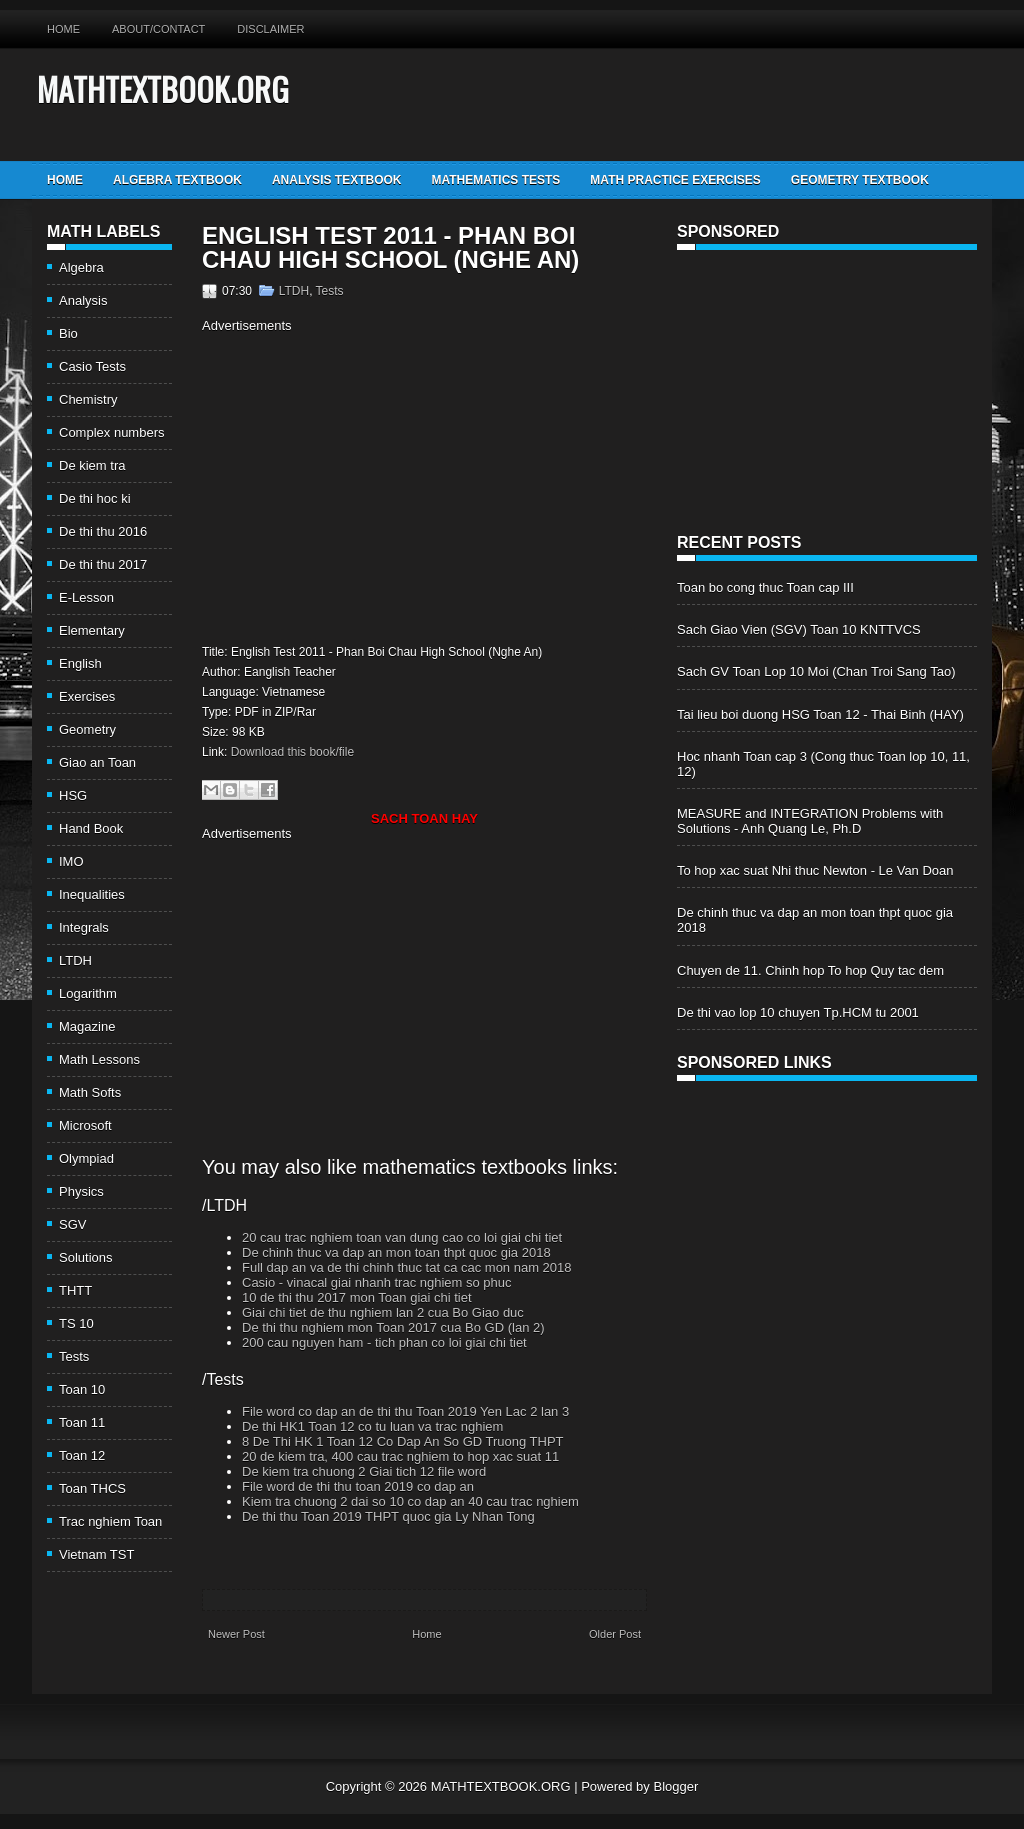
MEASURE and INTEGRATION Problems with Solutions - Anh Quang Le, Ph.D (810, 821)
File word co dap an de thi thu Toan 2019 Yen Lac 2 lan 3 (405, 1411)
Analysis (83, 300)
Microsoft (85, 1125)
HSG (73, 795)
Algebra (81, 267)
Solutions (85, 1257)
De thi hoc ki (95, 498)
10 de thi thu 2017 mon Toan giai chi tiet (357, 1297)
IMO (71, 861)
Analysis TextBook (337, 180)
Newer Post (236, 1634)
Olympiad (86, 1158)
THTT (75, 1290)
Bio (68, 333)
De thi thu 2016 (103, 531)
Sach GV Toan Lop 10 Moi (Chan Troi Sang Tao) (816, 671)
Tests (74, 1356)
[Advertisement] (370, 486)
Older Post (615, 1634)
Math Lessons (99, 1059)
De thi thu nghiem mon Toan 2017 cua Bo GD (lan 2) (393, 1327)
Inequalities (92, 894)
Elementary (92, 630)
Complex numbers (112, 432)
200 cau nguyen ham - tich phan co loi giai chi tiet (384, 1342)
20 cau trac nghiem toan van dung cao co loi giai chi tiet (402, 1237)
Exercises (87, 696)
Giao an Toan (97, 762)
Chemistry (88, 399)
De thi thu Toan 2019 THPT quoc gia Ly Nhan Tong (388, 1516)
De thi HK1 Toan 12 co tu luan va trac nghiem (372, 1426)
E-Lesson (86, 597)
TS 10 (76, 1323)
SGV (72, 1224)
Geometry (87, 729)
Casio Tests (92, 366)
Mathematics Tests (495, 180)
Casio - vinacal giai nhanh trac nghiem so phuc (377, 1282)
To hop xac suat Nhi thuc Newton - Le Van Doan (815, 870)
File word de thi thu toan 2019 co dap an (358, 1486)
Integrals (84, 927)
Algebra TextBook (177, 180)
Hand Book (91, 828)
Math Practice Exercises (675, 180)
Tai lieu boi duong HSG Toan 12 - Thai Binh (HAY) (820, 714)
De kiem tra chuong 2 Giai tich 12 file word (364, 1471)
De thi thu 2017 (103, 564)
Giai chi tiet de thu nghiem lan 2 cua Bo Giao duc (383, 1312)
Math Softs (90, 1092)
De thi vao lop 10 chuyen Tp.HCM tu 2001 (798, 1012)
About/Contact (158, 29)
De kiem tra (92, 465)
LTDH (75, 960)
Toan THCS (92, 1488)
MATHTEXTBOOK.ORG (163, 88)
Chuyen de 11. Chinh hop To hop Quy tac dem (810, 970)
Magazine (87, 1026)
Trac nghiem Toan (110, 1521)
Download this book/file (292, 752)
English (80, 663)
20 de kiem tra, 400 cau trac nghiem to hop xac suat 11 (400, 1456)
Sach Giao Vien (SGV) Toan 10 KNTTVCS (799, 629)
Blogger (675, 1786)
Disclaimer (270, 29)
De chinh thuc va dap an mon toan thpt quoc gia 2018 (396, 1252)
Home (63, 29)
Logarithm (88, 993)
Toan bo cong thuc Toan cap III (765, 587)
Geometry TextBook (860, 180)
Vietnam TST (96, 1554)
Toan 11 (82, 1422)
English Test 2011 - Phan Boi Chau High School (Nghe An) (390, 248)
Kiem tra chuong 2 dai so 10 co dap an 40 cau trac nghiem (410, 1501)
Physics (81, 1191)
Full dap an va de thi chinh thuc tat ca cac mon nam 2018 (407, 1267)
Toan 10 (82, 1389)
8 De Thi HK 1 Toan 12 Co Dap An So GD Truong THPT (403, 1441)
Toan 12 (82, 1455)
